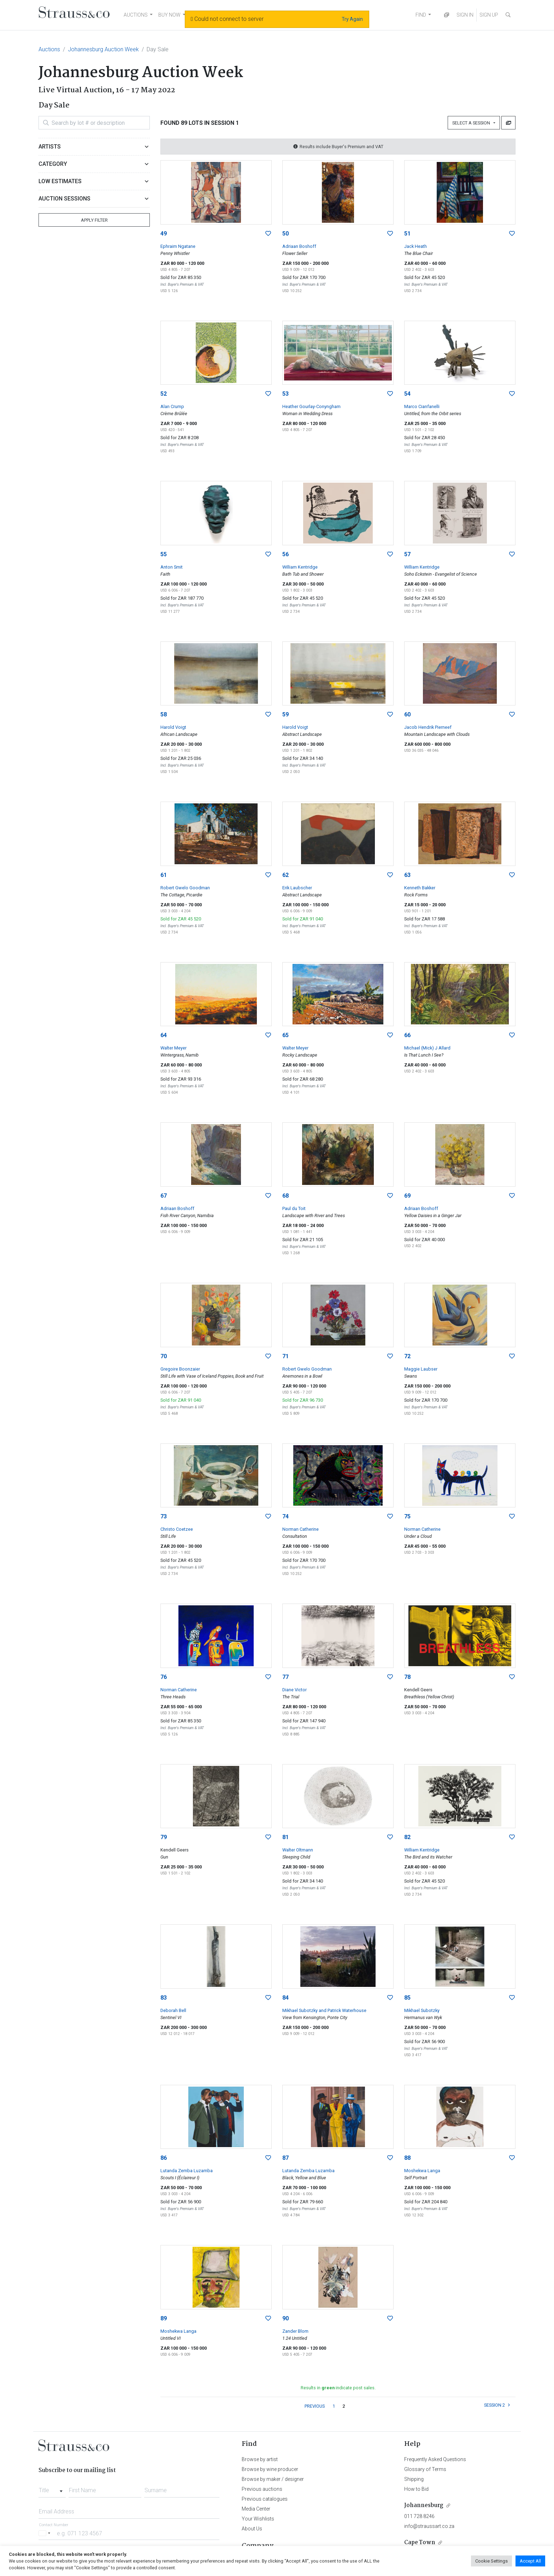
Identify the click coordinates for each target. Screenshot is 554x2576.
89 (163, 2318)
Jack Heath (415, 246)
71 (285, 1356)
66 (407, 1035)
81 (285, 1837)
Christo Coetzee (176, 1529)
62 (285, 875)
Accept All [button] (530, 2561)
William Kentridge (300, 567)
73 (163, 1516)
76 (163, 1677)
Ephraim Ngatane (177, 246)
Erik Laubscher (297, 887)
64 (163, 1035)
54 (407, 393)
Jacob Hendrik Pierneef (428, 727)
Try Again (352, 19)
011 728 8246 (419, 2516)
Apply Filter (94, 220)
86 (163, 2158)
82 (407, 1837)
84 (285, 1997)
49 (163, 233)
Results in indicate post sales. (338, 2387)
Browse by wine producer (270, 2469)
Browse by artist (260, 2459)
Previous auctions (262, 2489)
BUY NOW (169, 15)
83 (163, 1997)
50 (285, 233)
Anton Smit (171, 567)
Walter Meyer (173, 1048)
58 (163, 714)
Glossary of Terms (425, 2469)
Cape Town (419, 2542)
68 (285, 1195)
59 (285, 714)
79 (163, 1837)
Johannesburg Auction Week (103, 49)
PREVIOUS (315, 2406)
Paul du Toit (294, 1208)
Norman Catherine (300, 1529)
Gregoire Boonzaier (180, 1369)
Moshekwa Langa (422, 2170)
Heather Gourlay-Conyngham (311, 406)
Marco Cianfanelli (422, 406)
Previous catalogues (265, 2499)
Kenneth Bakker (419, 887)
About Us (252, 2528)
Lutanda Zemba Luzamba (186, 2170)
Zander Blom (295, 2331)
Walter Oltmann (297, 1850)
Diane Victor (294, 1689)
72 (407, 1356)
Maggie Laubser (420, 1369)
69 (407, 1195)
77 (285, 1677)
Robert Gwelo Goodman (185, 887)
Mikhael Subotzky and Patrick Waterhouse (324, 2010)
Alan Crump (172, 406)
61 (163, 875)
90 (285, 2318)
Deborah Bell (173, 2010)
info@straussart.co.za (429, 2526)
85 (407, 1997)
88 (407, 2158)
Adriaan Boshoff (299, 246)
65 (285, 1035)
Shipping (414, 2479)
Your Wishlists (258, 2519)
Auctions (49, 49)
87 (285, 2158)
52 (163, 393)
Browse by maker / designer (273, 2479)
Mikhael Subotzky (422, 2010)
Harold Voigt (173, 727)
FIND (421, 15)
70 (163, 1356)
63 (407, 875)
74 (285, 1516)
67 (163, 1195)
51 (407, 233)
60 (407, 714)
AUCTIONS (136, 15)
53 (285, 393)
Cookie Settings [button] (491, 2561)
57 (407, 554)
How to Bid (416, 2489)
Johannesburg (423, 2505)
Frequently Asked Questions (435, 2459)
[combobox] (52, 2488)
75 (407, 1516)
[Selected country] (45, 2533)
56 (285, 554)
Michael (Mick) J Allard (427, 1048)
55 (163, 554)
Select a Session (472, 123)
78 (407, 1677)
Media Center (256, 2509)
